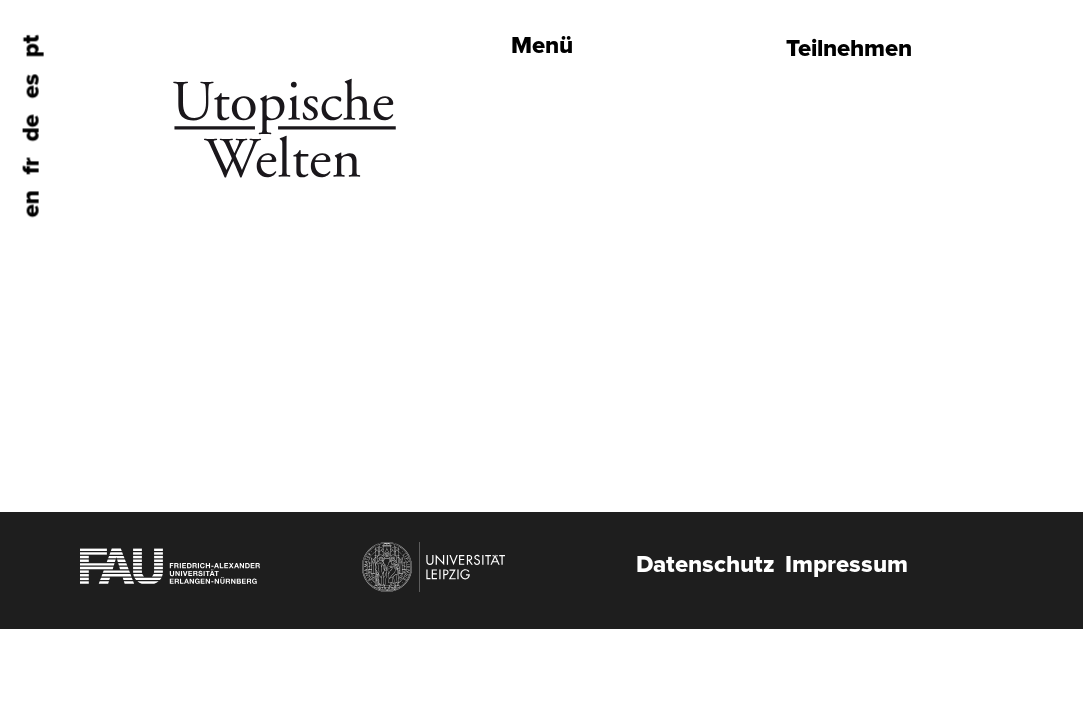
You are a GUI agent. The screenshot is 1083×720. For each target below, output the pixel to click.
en (31, 204)
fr (31, 166)
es (31, 86)
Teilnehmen (849, 48)
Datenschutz (705, 564)
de (31, 128)
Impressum (846, 564)
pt (31, 46)
